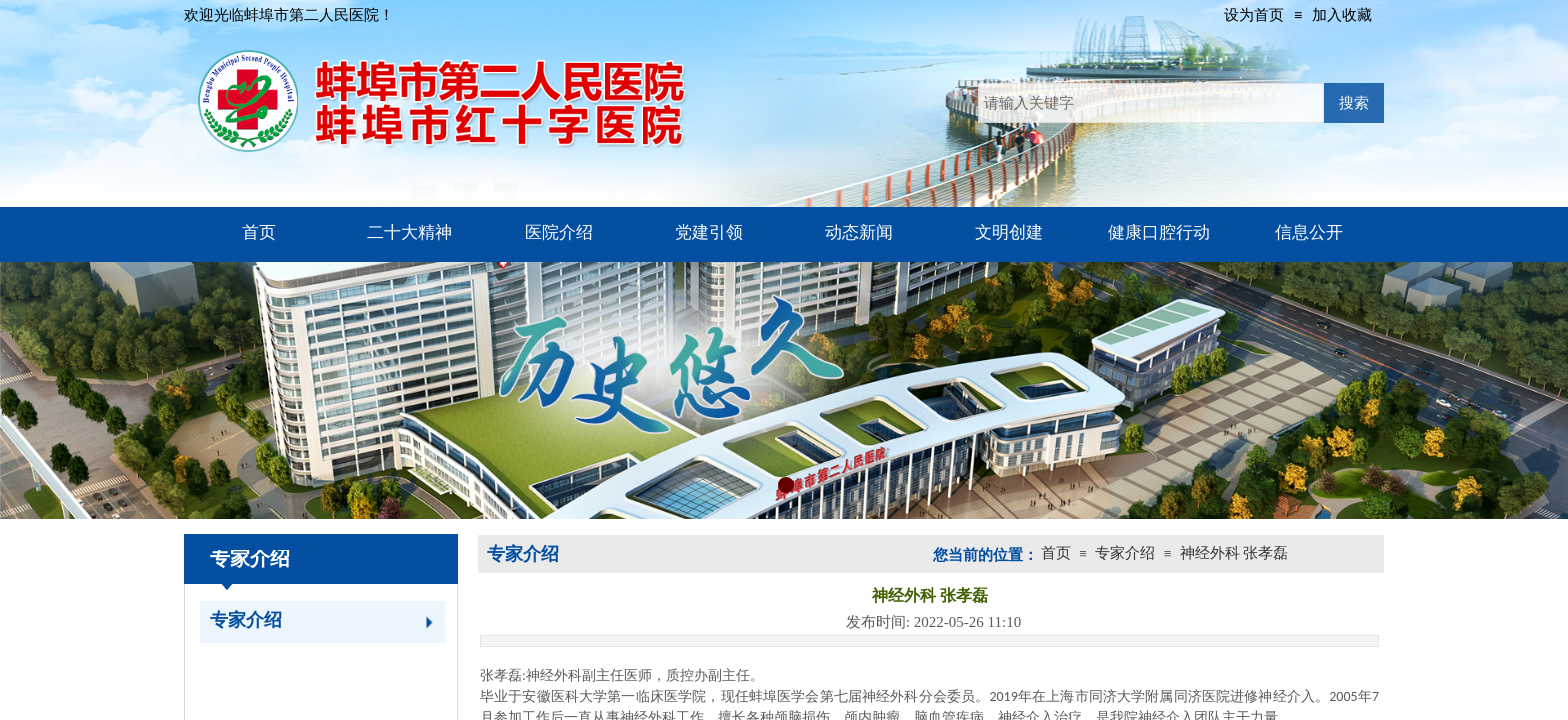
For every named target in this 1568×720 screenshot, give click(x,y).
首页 (1056, 553)
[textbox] (1151, 103)
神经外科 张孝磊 (1234, 553)
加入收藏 (1342, 15)
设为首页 (1254, 15)
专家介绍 (246, 620)
